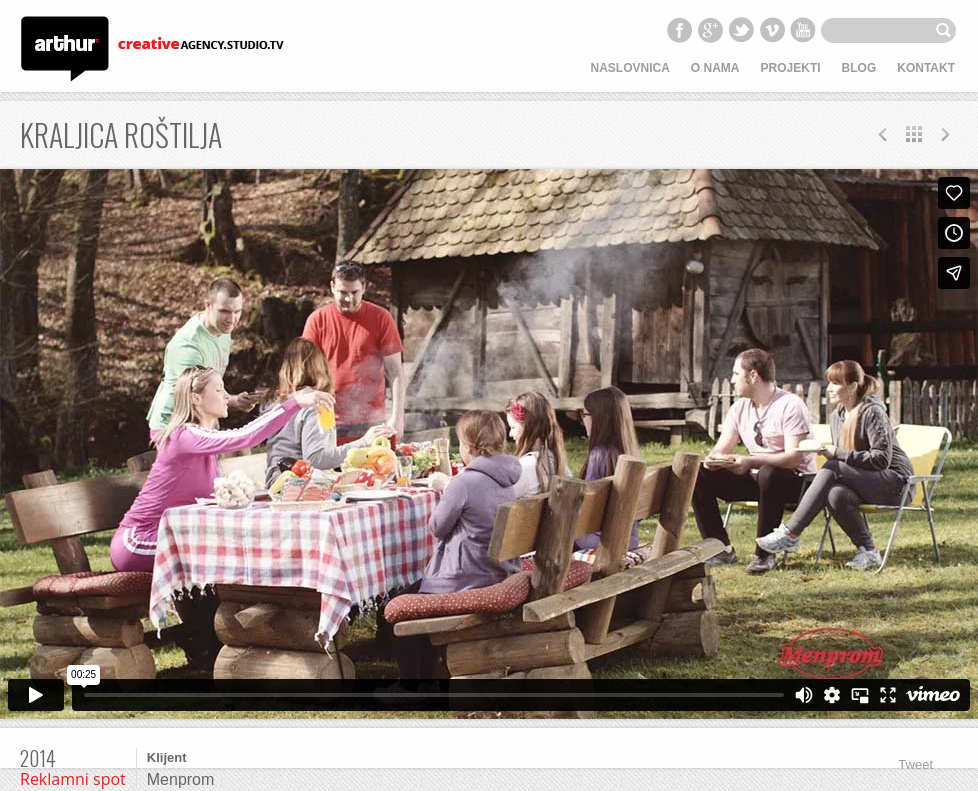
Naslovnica (630, 68)
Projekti (791, 68)
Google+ (710, 30)
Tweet (915, 764)
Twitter (741, 30)
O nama (715, 68)
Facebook (679, 30)
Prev (945, 134)
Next (883, 134)
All (914, 134)
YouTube (803, 30)
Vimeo (772, 30)
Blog (859, 68)
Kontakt (926, 68)
